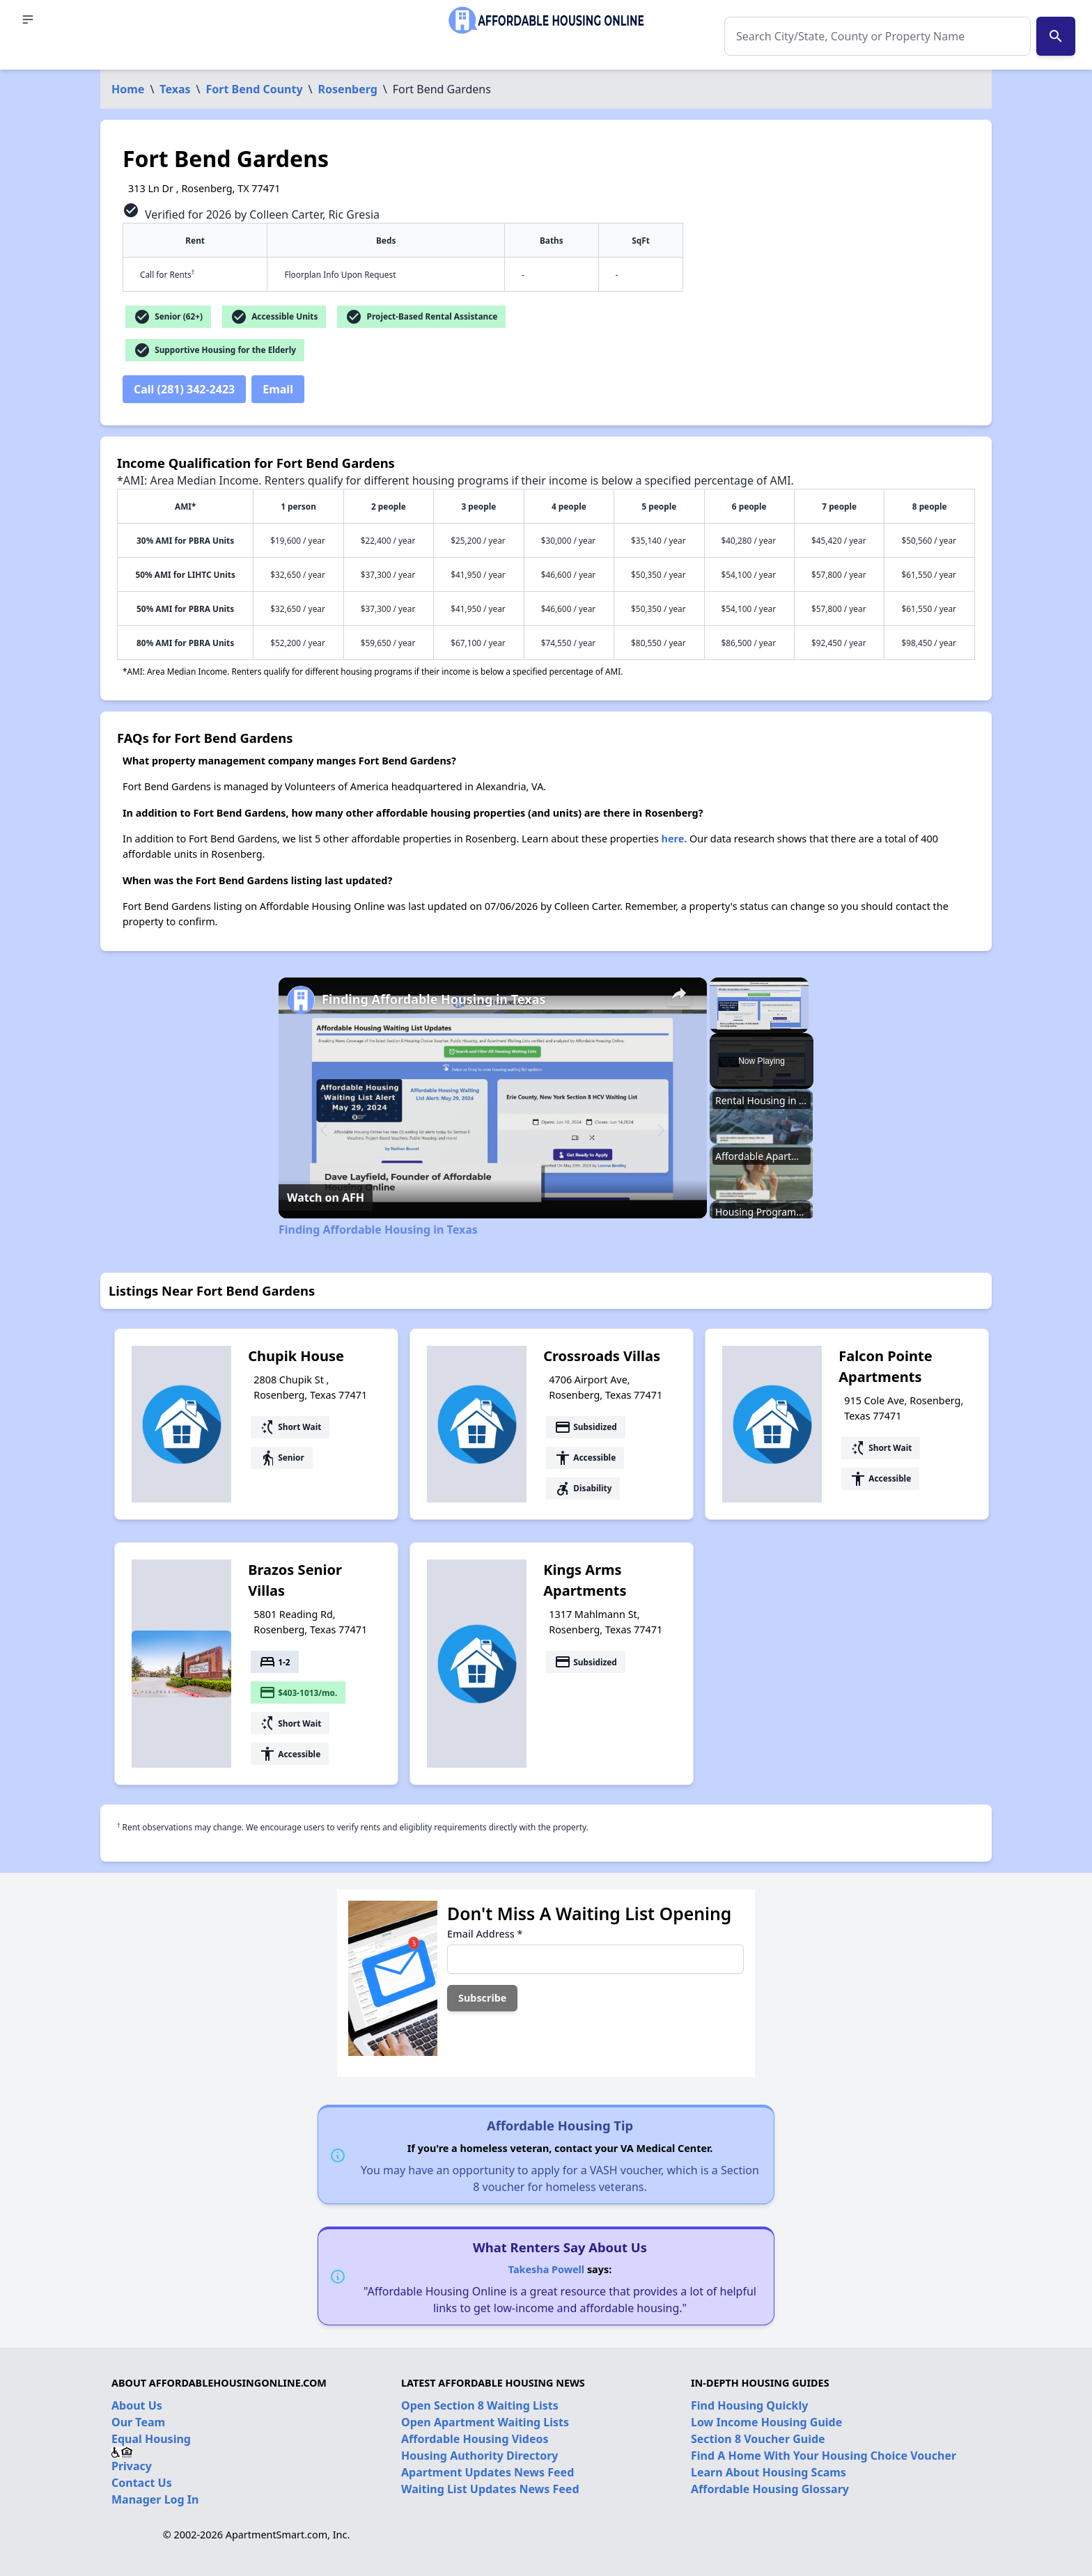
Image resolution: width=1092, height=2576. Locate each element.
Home (127, 89)
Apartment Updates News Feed (487, 2472)
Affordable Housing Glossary (770, 2489)
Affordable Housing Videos (475, 2439)
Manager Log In (154, 2499)
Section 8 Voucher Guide (758, 2439)
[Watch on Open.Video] (326, 1197)
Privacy (131, 2466)
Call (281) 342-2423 (184, 389)
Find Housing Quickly (749, 2405)
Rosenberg (347, 89)
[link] (301, 1000)
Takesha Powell (546, 2269)
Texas (174, 89)
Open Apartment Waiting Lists (485, 2422)
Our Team (138, 2422)
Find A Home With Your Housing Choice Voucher (823, 2455)
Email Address (484, 1933)
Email (278, 389)
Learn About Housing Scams (768, 2472)
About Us (136, 2405)
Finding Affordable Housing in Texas (433, 999)
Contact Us (141, 2482)
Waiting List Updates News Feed (490, 2489)
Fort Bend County (254, 89)
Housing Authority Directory (480, 2455)
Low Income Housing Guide (766, 2422)
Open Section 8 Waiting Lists (480, 2405)
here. (674, 838)
